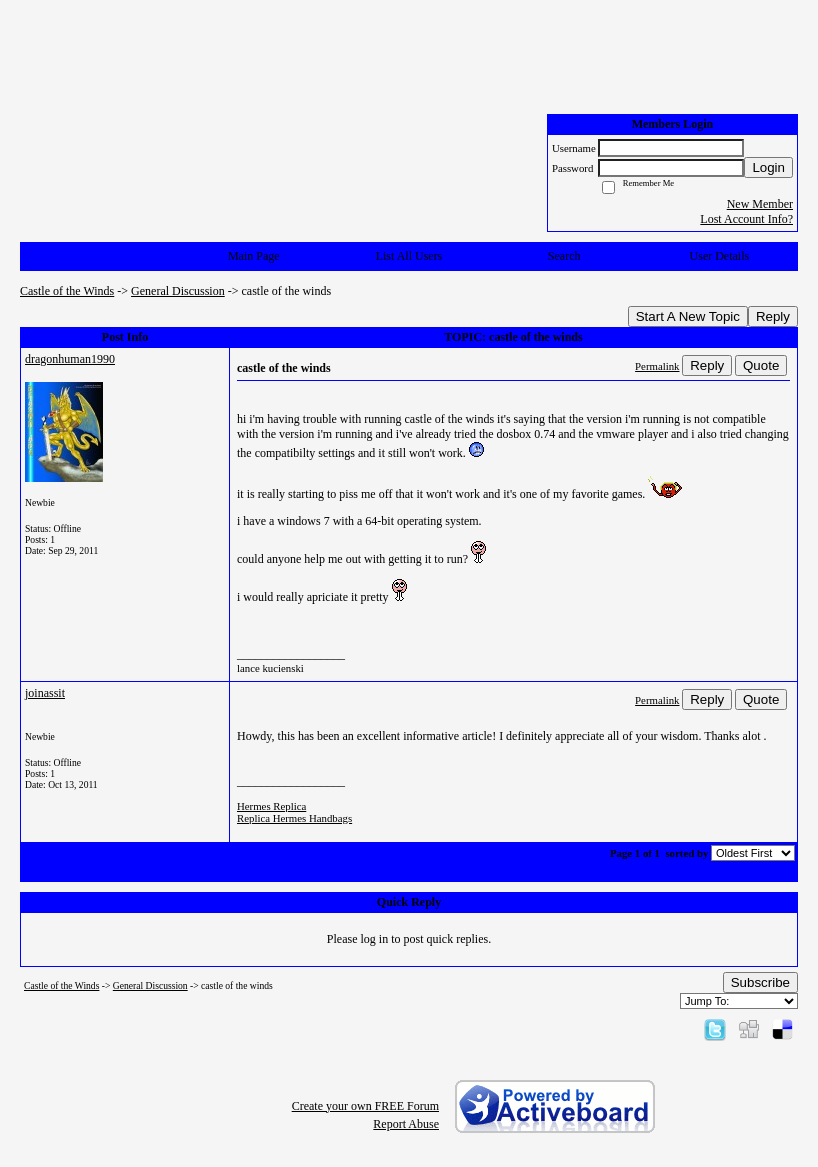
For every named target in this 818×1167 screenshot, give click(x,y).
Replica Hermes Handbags (294, 818)
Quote (761, 365)
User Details (720, 256)
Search (564, 256)
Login (768, 167)
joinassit (45, 693)
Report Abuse (406, 1124)
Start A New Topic (688, 316)
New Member (760, 204)
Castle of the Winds (67, 291)
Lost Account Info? (746, 219)
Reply (773, 316)
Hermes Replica (271, 806)
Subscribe (760, 982)
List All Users (409, 256)
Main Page (254, 256)
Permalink (657, 366)
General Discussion (178, 291)
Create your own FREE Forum (365, 1106)
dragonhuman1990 (70, 359)
